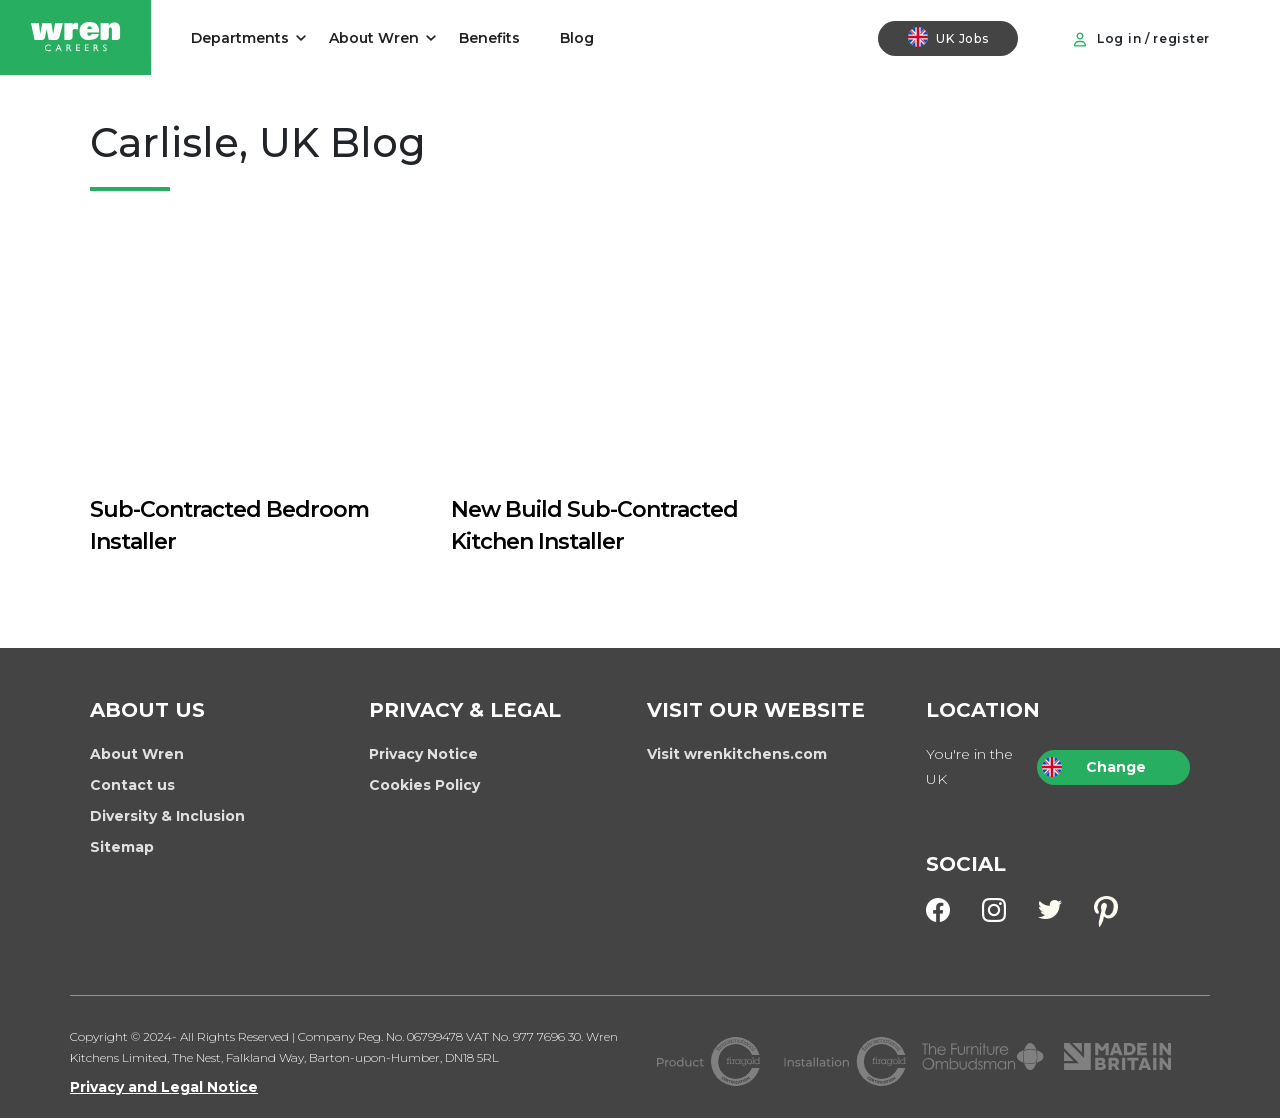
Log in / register (1141, 39)
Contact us (132, 785)
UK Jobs (948, 37)
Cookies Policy (424, 785)
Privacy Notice (423, 754)
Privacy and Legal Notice (164, 1087)
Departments (240, 38)
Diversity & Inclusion (167, 816)
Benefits (489, 38)
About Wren (374, 38)
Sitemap (122, 847)
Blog (577, 38)
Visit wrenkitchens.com (737, 754)
